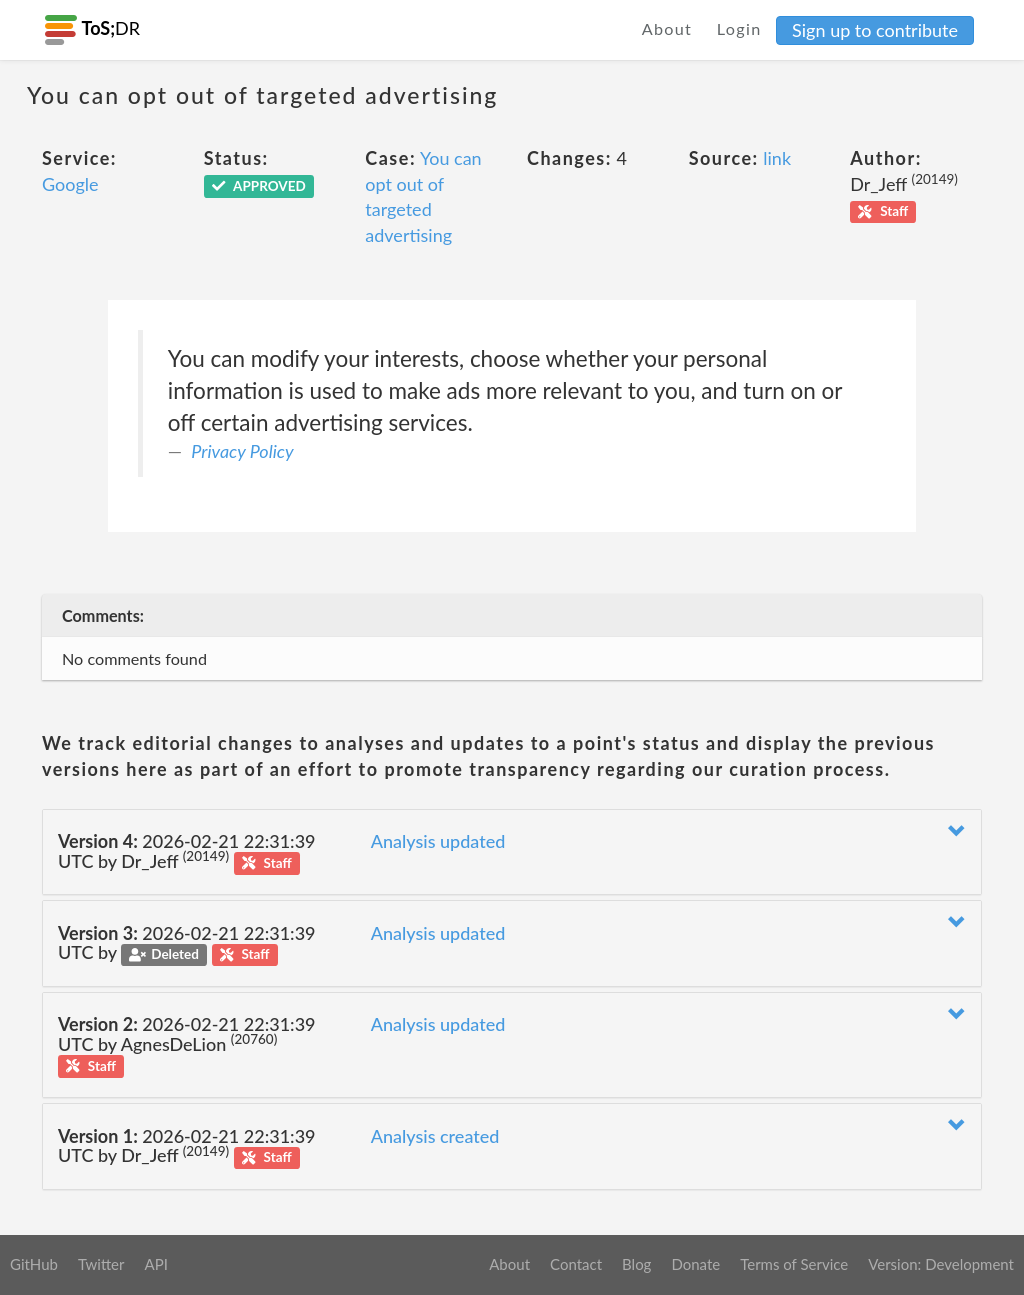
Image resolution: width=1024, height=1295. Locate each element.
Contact (576, 1264)
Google (70, 184)
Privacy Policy (242, 451)
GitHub (34, 1264)
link (777, 158)
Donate (695, 1264)
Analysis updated (438, 841)
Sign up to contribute (875, 30)
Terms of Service (794, 1264)
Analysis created (435, 1136)
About (667, 28)
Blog (636, 1264)
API (155, 1264)
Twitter (101, 1264)
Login (739, 28)
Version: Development (941, 1264)
